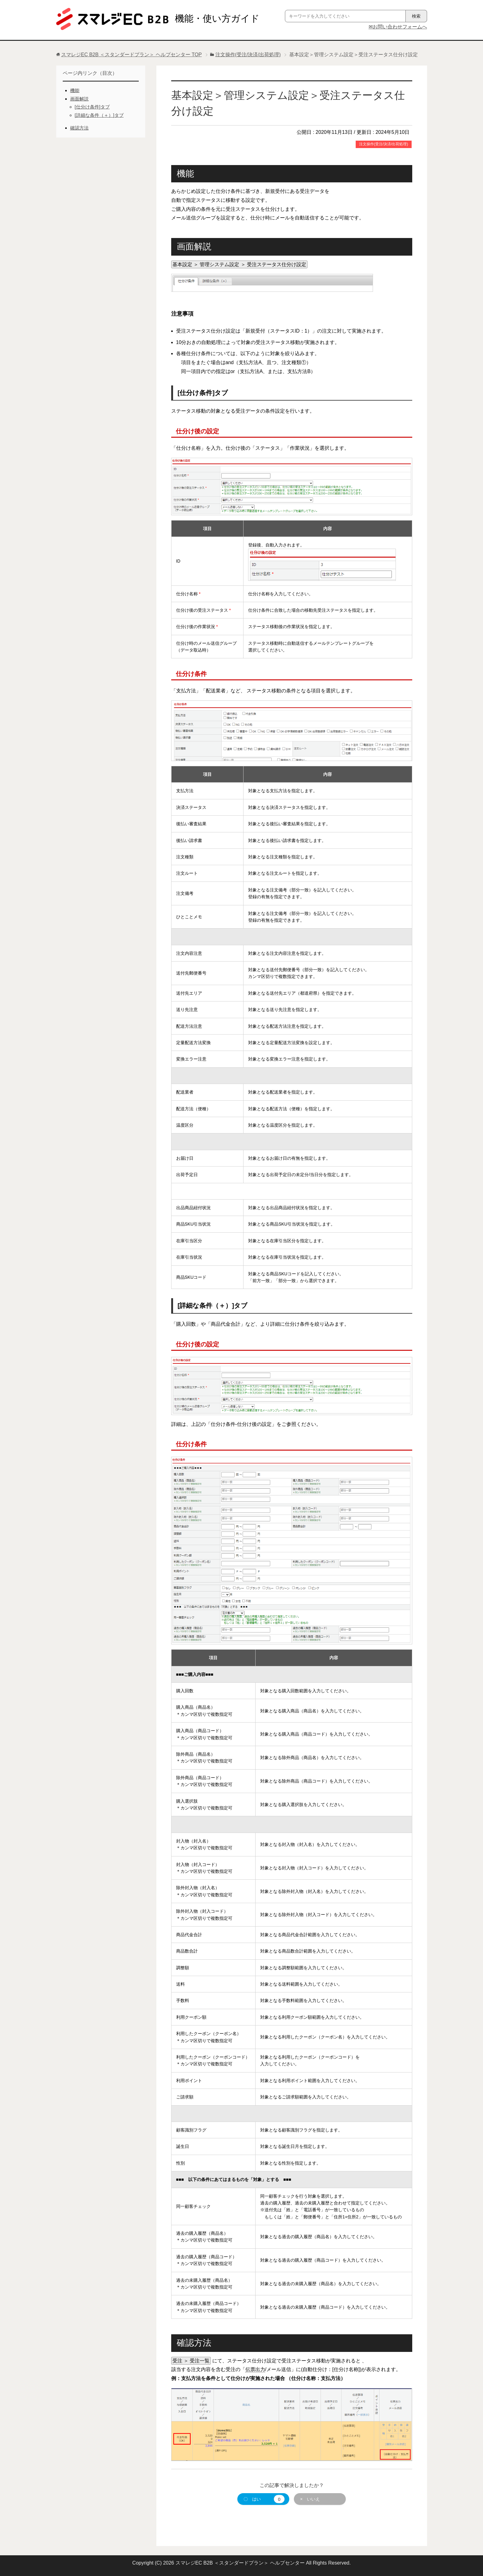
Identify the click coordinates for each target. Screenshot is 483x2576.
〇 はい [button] (264, 2499)
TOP (131, 54)
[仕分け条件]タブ (92, 106)
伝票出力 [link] (255, 2369)
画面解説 (79, 98)
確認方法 (79, 127)
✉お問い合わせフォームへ (398, 26)
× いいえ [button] (310, 2499)
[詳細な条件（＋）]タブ (99, 115)
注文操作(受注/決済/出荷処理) (383, 144)
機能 (74, 90)
